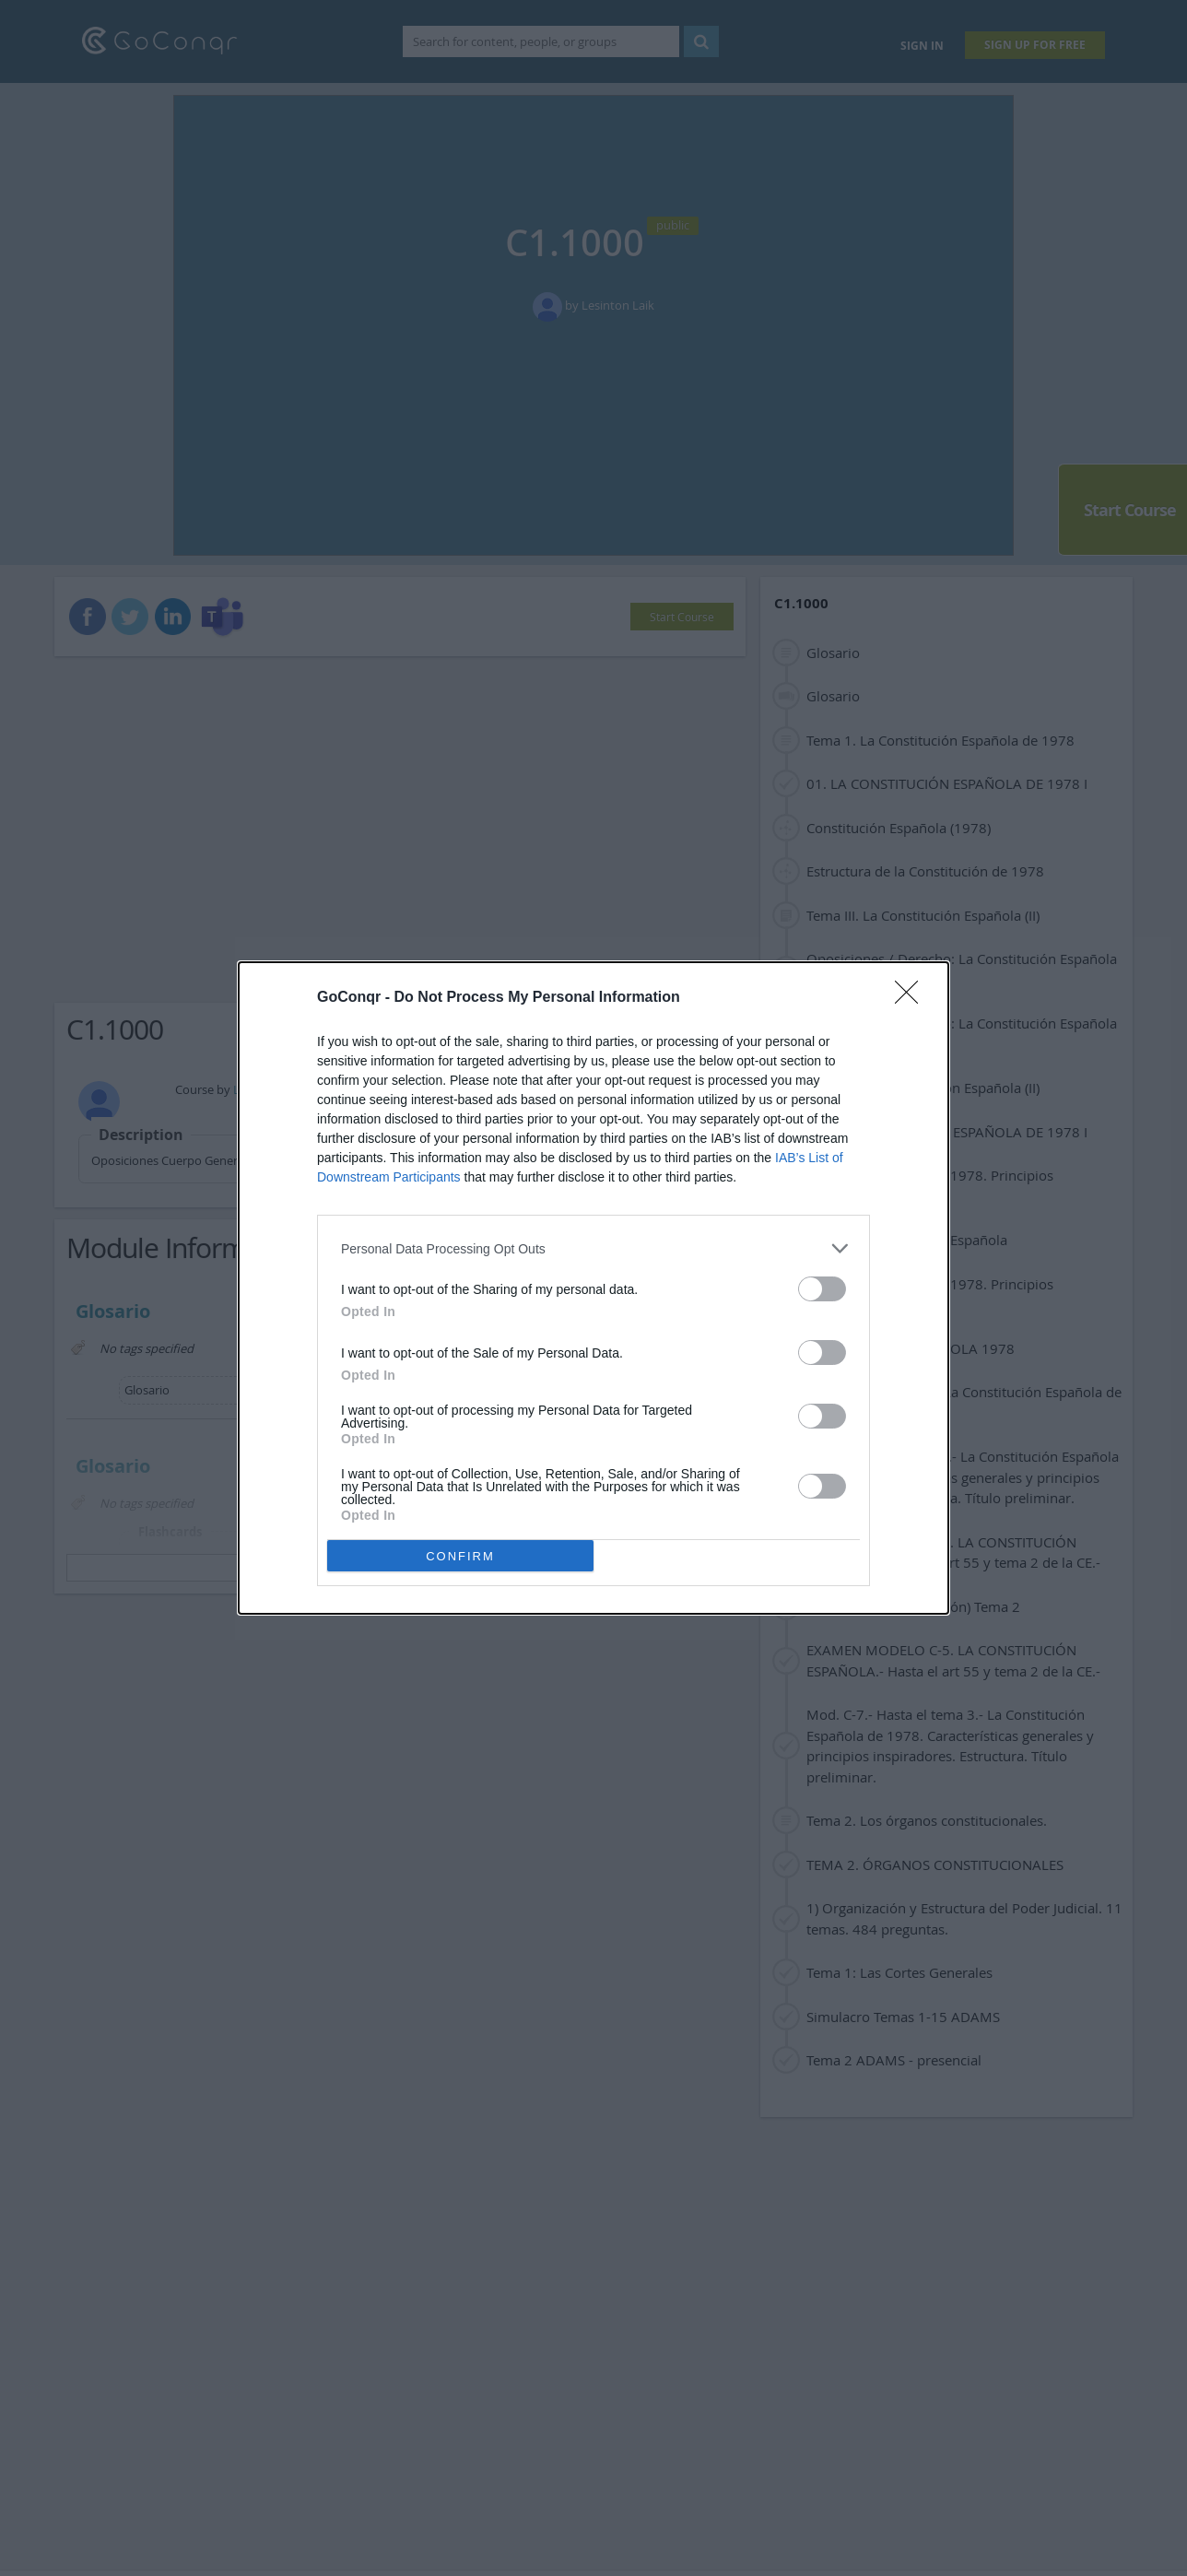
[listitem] (593, 1248)
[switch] (822, 1288)
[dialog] (593, 1288)
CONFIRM (460, 1556)
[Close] (912, 998)
